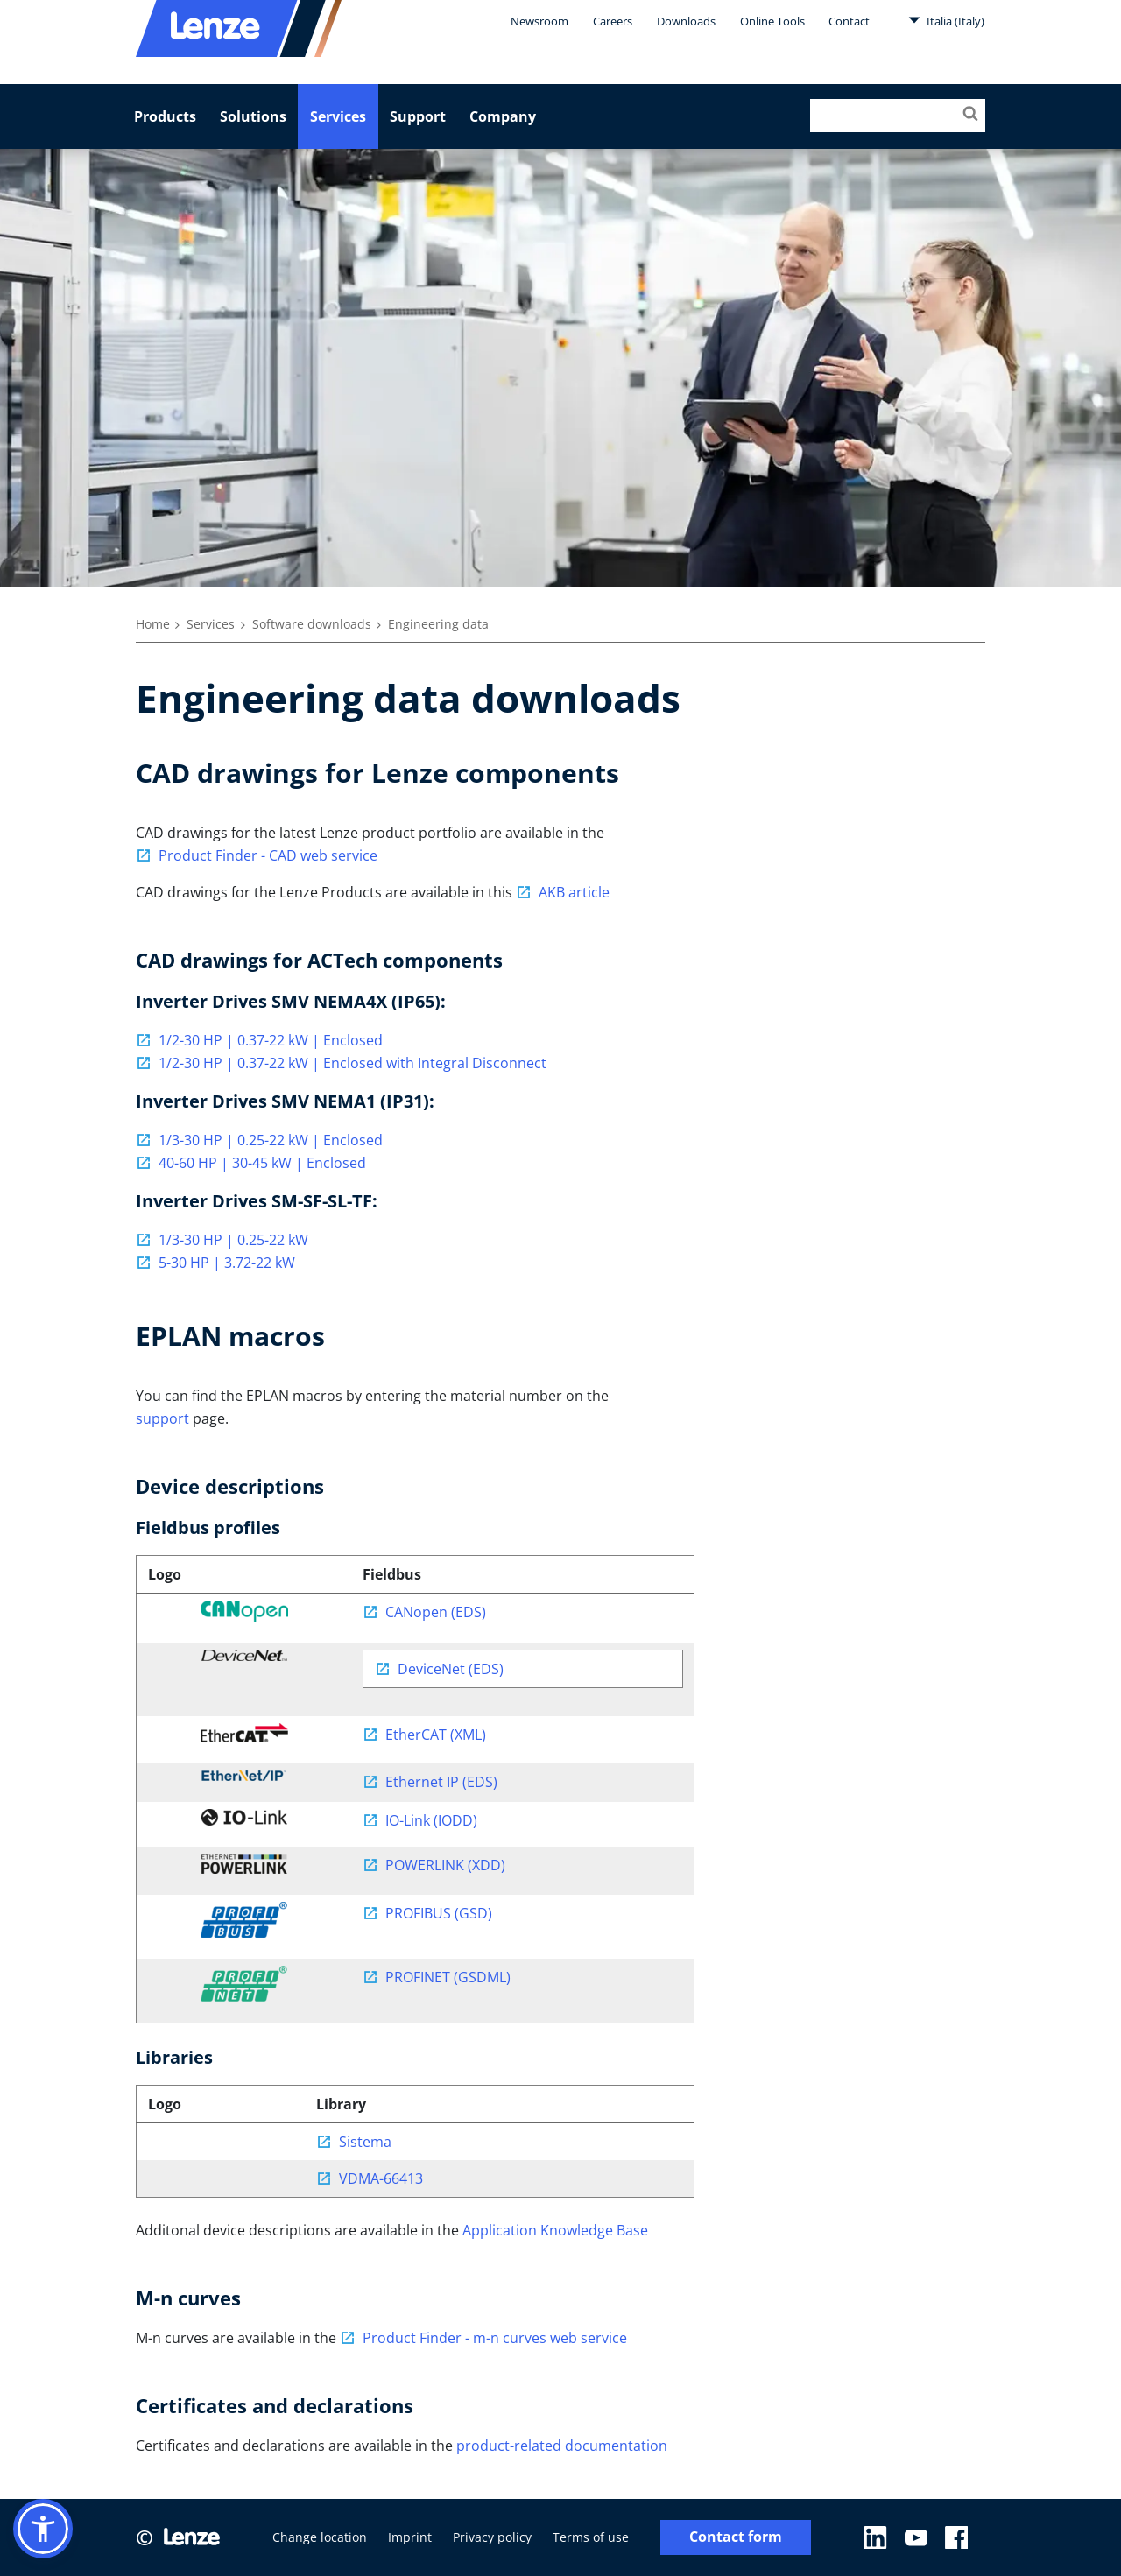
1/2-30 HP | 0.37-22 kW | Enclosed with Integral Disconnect (352, 1063)
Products (165, 116)
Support (418, 116)
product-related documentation (561, 2445)
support (162, 1418)
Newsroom (539, 21)
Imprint (410, 2537)
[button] (43, 2528)
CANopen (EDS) (435, 1612)
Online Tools (772, 21)
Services (338, 116)
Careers (612, 21)
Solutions (253, 116)
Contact (849, 21)
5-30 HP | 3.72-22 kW (227, 1262)
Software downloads (311, 624)
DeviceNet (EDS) (451, 1669)
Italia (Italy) (946, 20)
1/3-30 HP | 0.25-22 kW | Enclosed (271, 1140)
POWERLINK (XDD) (445, 1865)
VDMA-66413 (381, 2178)
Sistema (365, 2141)
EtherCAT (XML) (435, 1734)
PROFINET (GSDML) (448, 1977)
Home (153, 624)
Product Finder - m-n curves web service (495, 2337)
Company (502, 116)
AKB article (574, 892)
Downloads (686, 21)
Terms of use (591, 2537)
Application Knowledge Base (555, 2230)
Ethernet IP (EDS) (441, 1781)
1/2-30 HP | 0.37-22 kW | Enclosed (271, 1040)
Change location (319, 2537)
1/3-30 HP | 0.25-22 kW (233, 1239)
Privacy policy (492, 2537)
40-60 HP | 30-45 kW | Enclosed (262, 1162)
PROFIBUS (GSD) (438, 1913)
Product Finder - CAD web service (268, 855)
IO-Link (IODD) (431, 1820)
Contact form (735, 2537)
